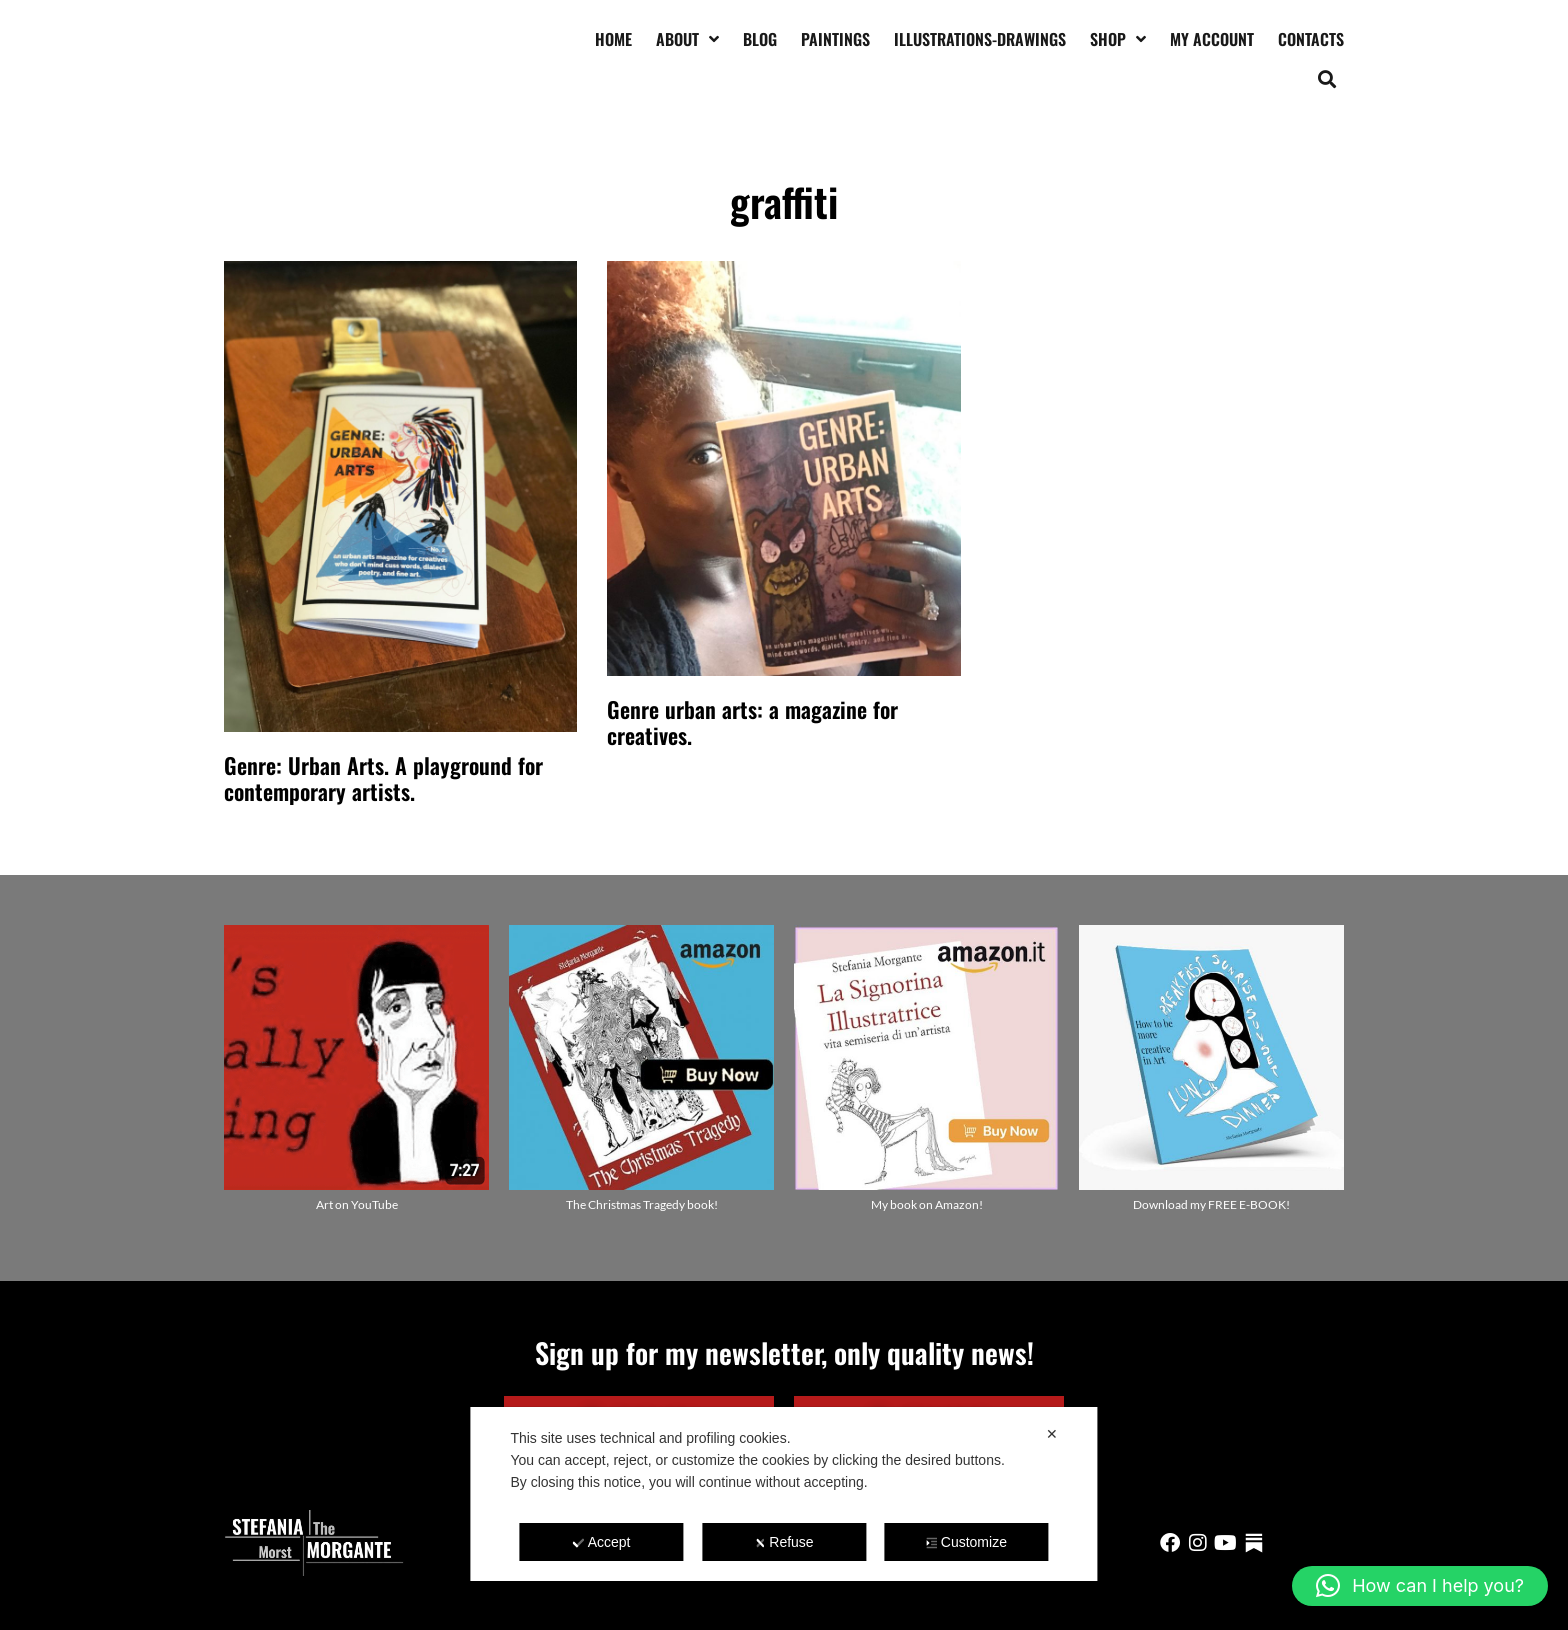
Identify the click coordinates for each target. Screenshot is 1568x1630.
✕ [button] (1052, 1434)
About (687, 39)
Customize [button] (966, 1542)
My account (1212, 39)
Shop (1118, 39)
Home (613, 39)
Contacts (1311, 39)
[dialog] (783, 1494)
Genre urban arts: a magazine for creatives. (752, 722)
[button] (1327, 78)
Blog (760, 39)
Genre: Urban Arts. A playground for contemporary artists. (383, 778)
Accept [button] (602, 1542)
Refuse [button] (783, 1542)
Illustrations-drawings (980, 39)
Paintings (835, 39)
